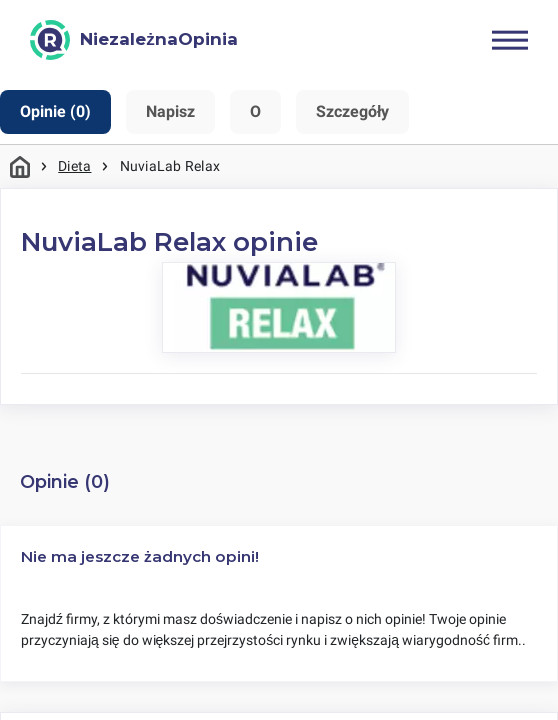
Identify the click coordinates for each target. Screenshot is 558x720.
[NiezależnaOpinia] (134, 40)
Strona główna (20, 166)
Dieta (74, 166)
